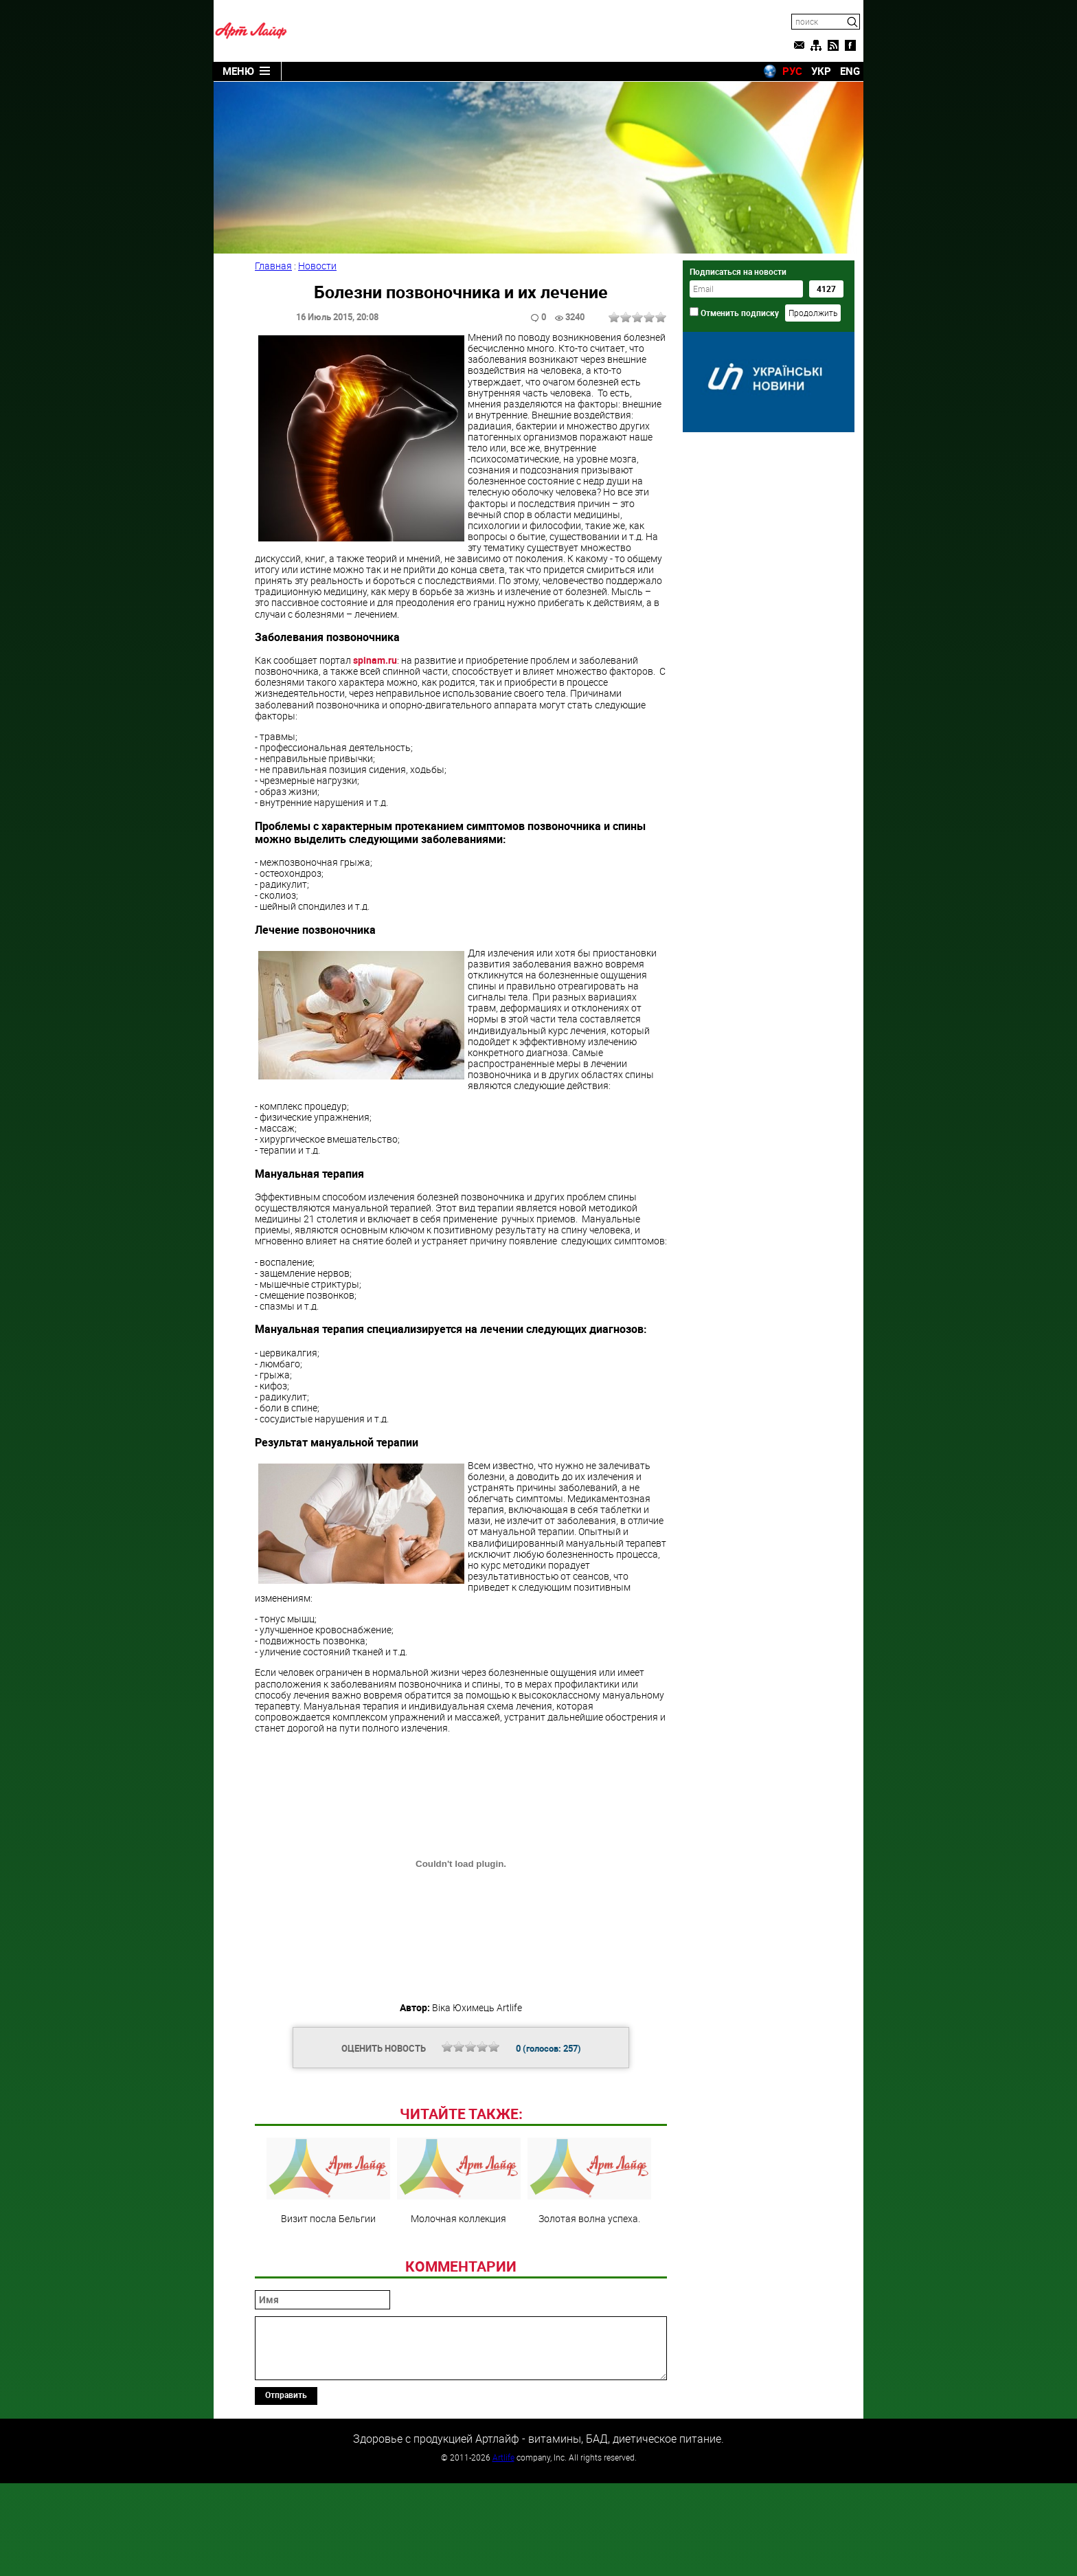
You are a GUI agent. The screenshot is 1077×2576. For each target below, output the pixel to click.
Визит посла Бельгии (328, 2274)
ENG (850, 71)
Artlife (503, 2550)
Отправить (286, 2488)
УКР (821, 71)
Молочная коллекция (459, 2274)
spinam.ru (375, 659)
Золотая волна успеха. (589, 2274)
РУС (792, 71)
